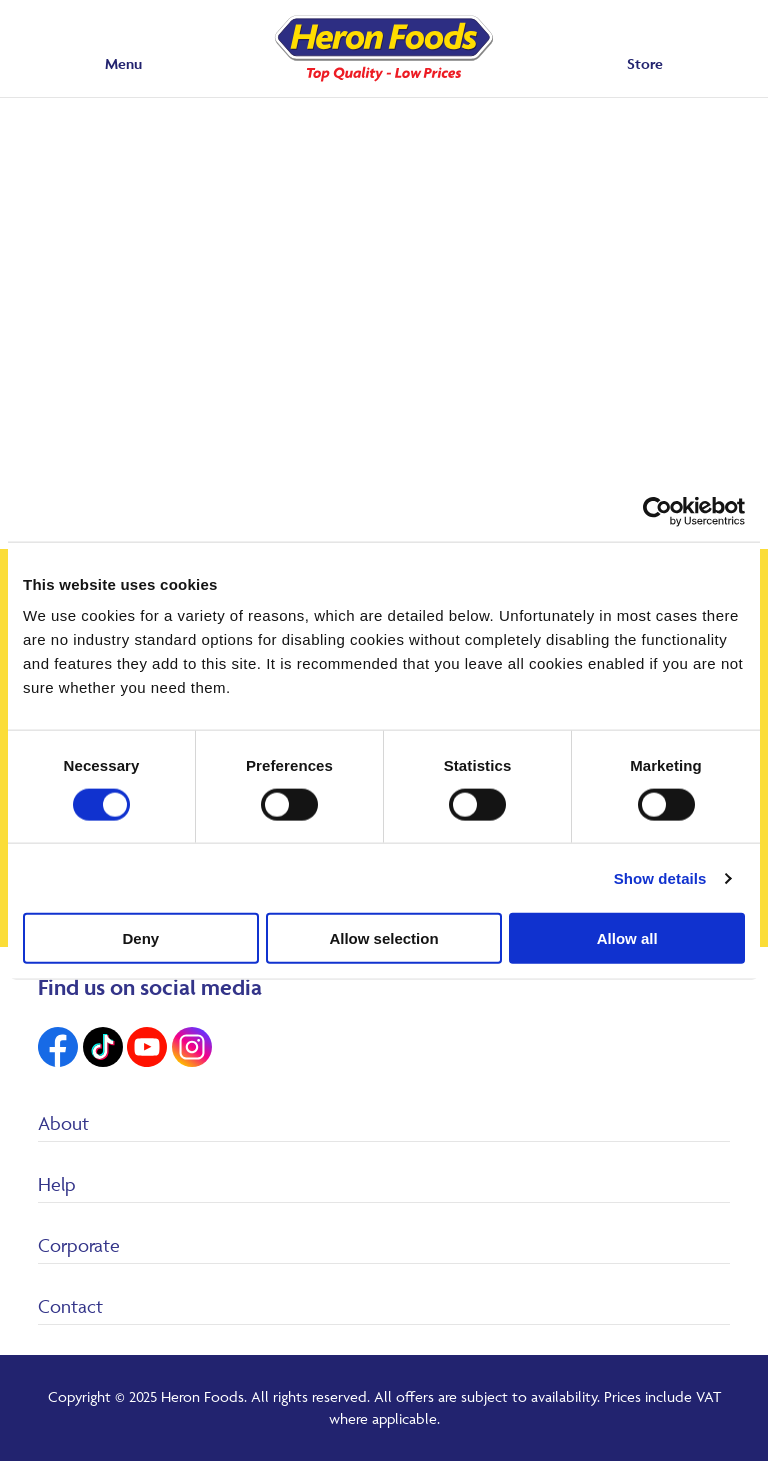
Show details (660, 877)
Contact (70, 1306)
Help (57, 1184)
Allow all (627, 938)
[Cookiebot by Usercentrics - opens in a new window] (657, 511)
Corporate (79, 1245)
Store (645, 63)
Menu (123, 63)
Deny (140, 938)
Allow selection (383, 938)
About (63, 1123)
